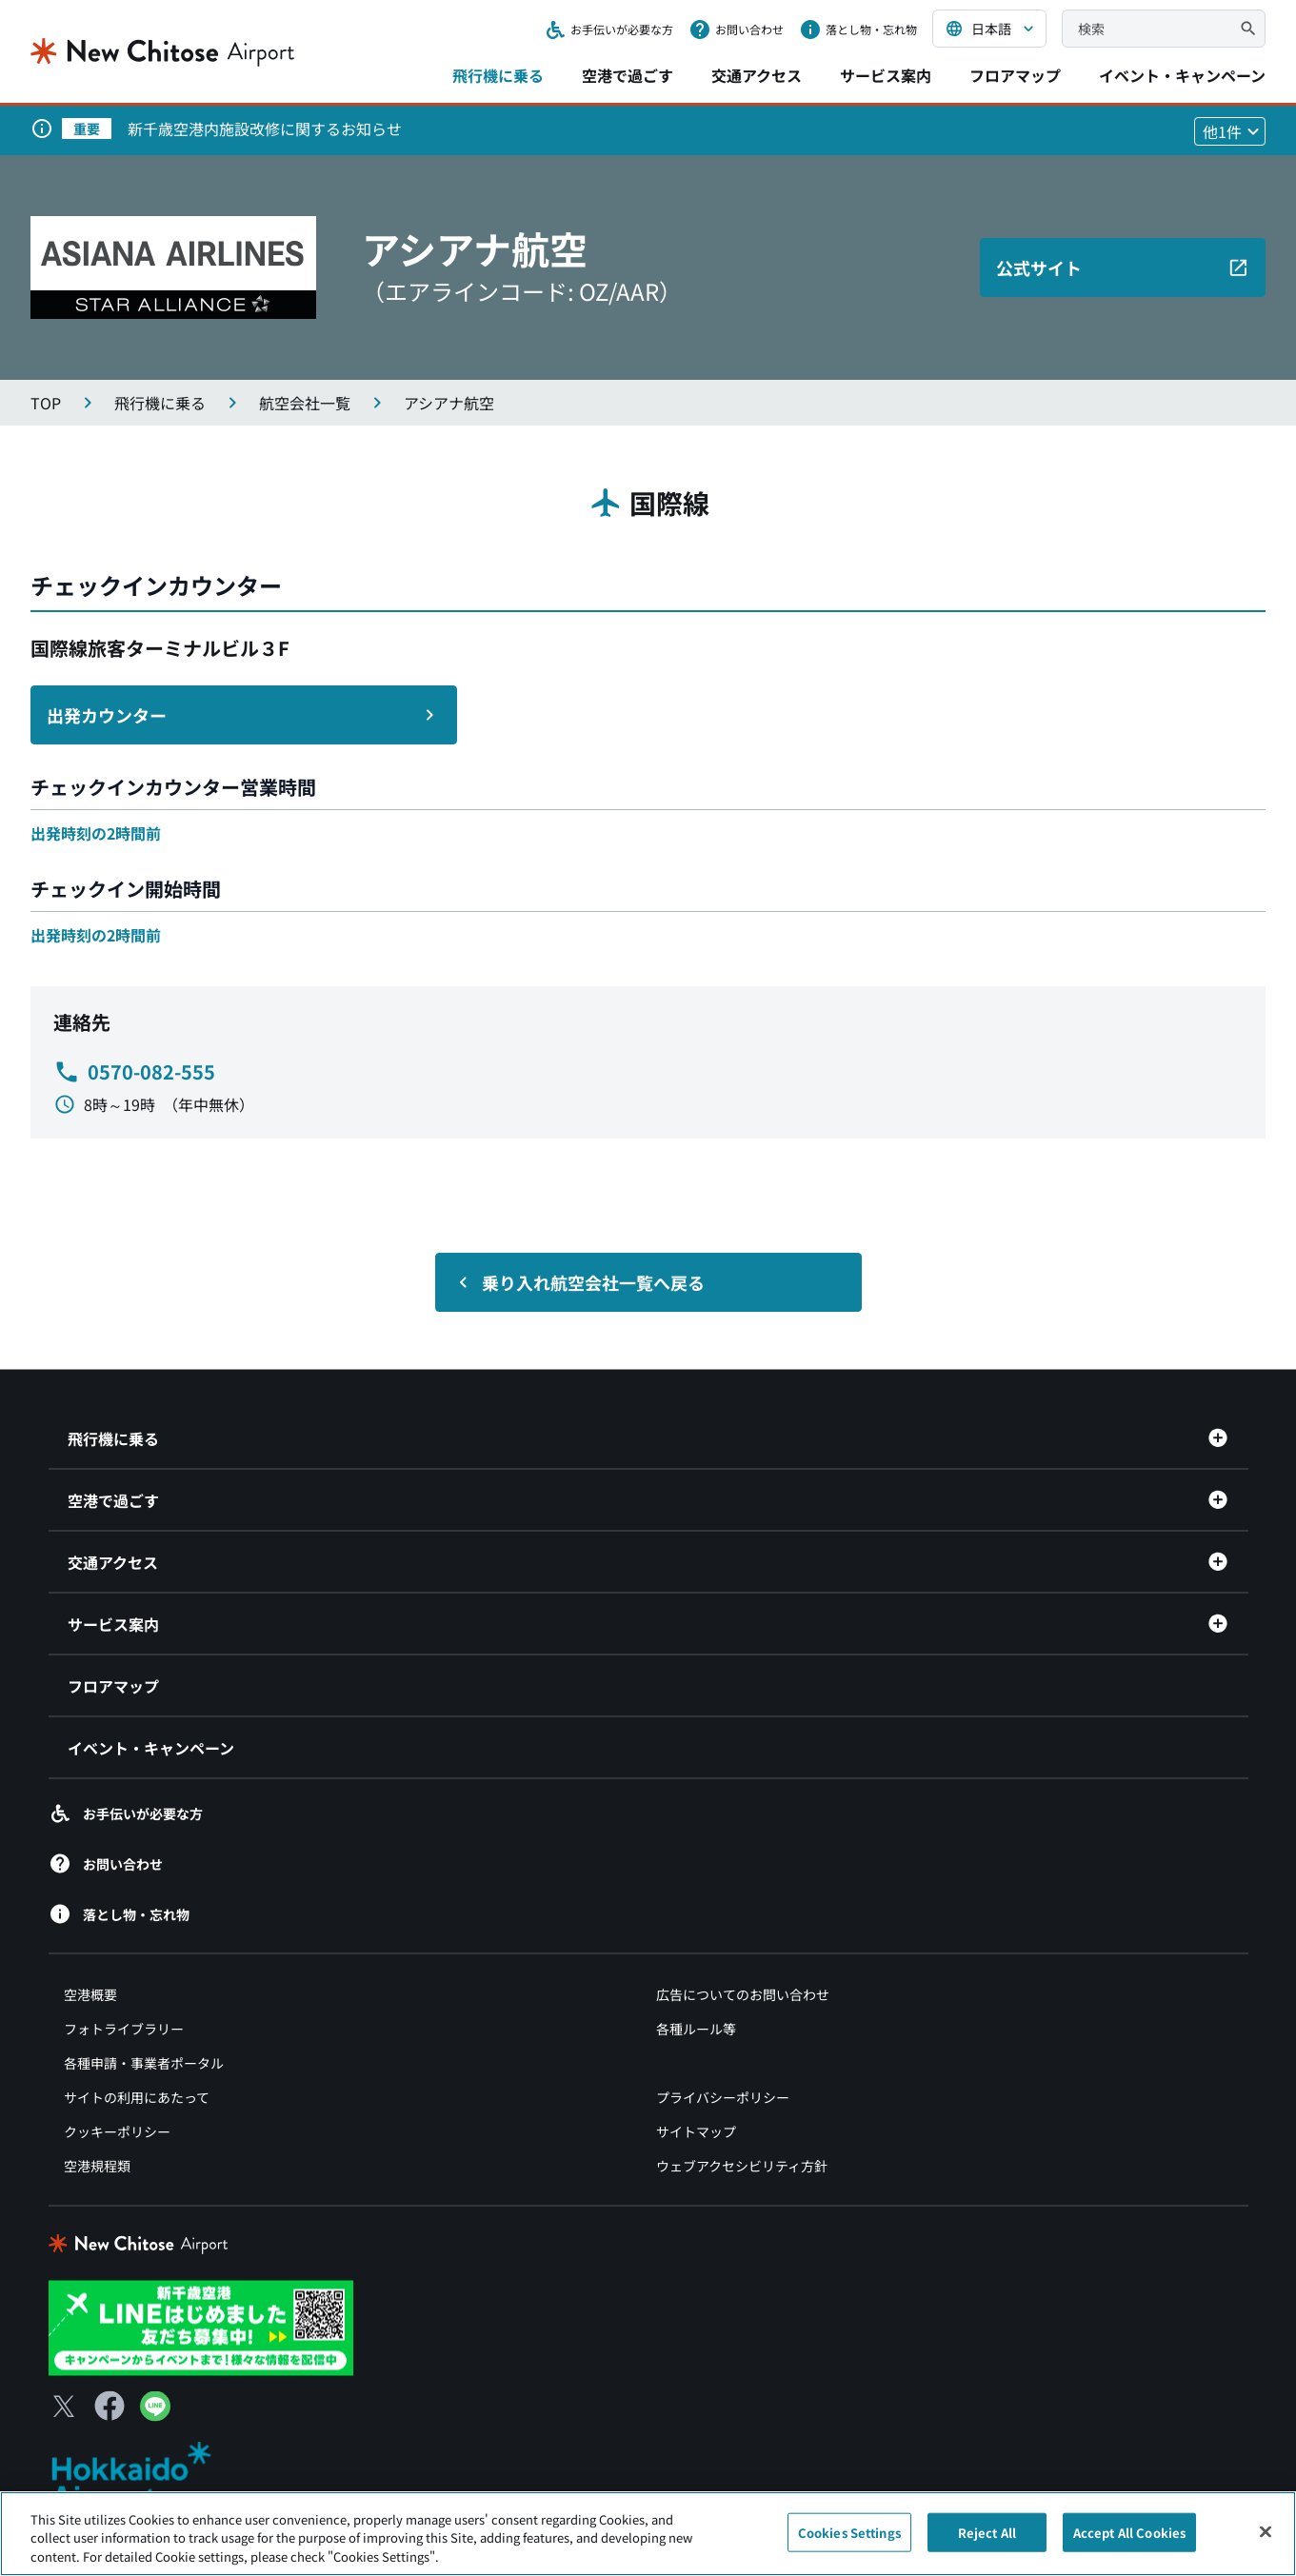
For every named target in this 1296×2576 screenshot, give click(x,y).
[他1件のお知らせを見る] (1230, 131)
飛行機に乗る (498, 75)
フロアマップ (1015, 75)
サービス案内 (885, 75)
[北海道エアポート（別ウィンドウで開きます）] (147, 2476)
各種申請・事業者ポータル (144, 2062)
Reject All (987, 2541)
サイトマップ (696, 2131)
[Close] (1265, 2540)
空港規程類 (97, 2165)
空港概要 (90, 1994)
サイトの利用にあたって (136, 2097)
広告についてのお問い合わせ (742, 1994)
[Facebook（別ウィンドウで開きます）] (109, 2405)
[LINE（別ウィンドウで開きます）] (155, 2414)
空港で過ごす (627, 75)
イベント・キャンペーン (1182, 75)
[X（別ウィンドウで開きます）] (64, 2405)
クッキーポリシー (117, 2131)
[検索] (1248, 29)
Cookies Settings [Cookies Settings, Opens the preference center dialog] (849, 2541)
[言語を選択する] (989, 29)
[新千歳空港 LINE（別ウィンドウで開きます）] (201, 2325)
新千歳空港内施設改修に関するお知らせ (265, 128)
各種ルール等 (696, 2028)
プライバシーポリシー (722, 2097)
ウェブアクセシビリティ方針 (741, 2165)
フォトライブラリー (124, 2028)
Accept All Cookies (1129, 2541)
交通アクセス (756, 75)
